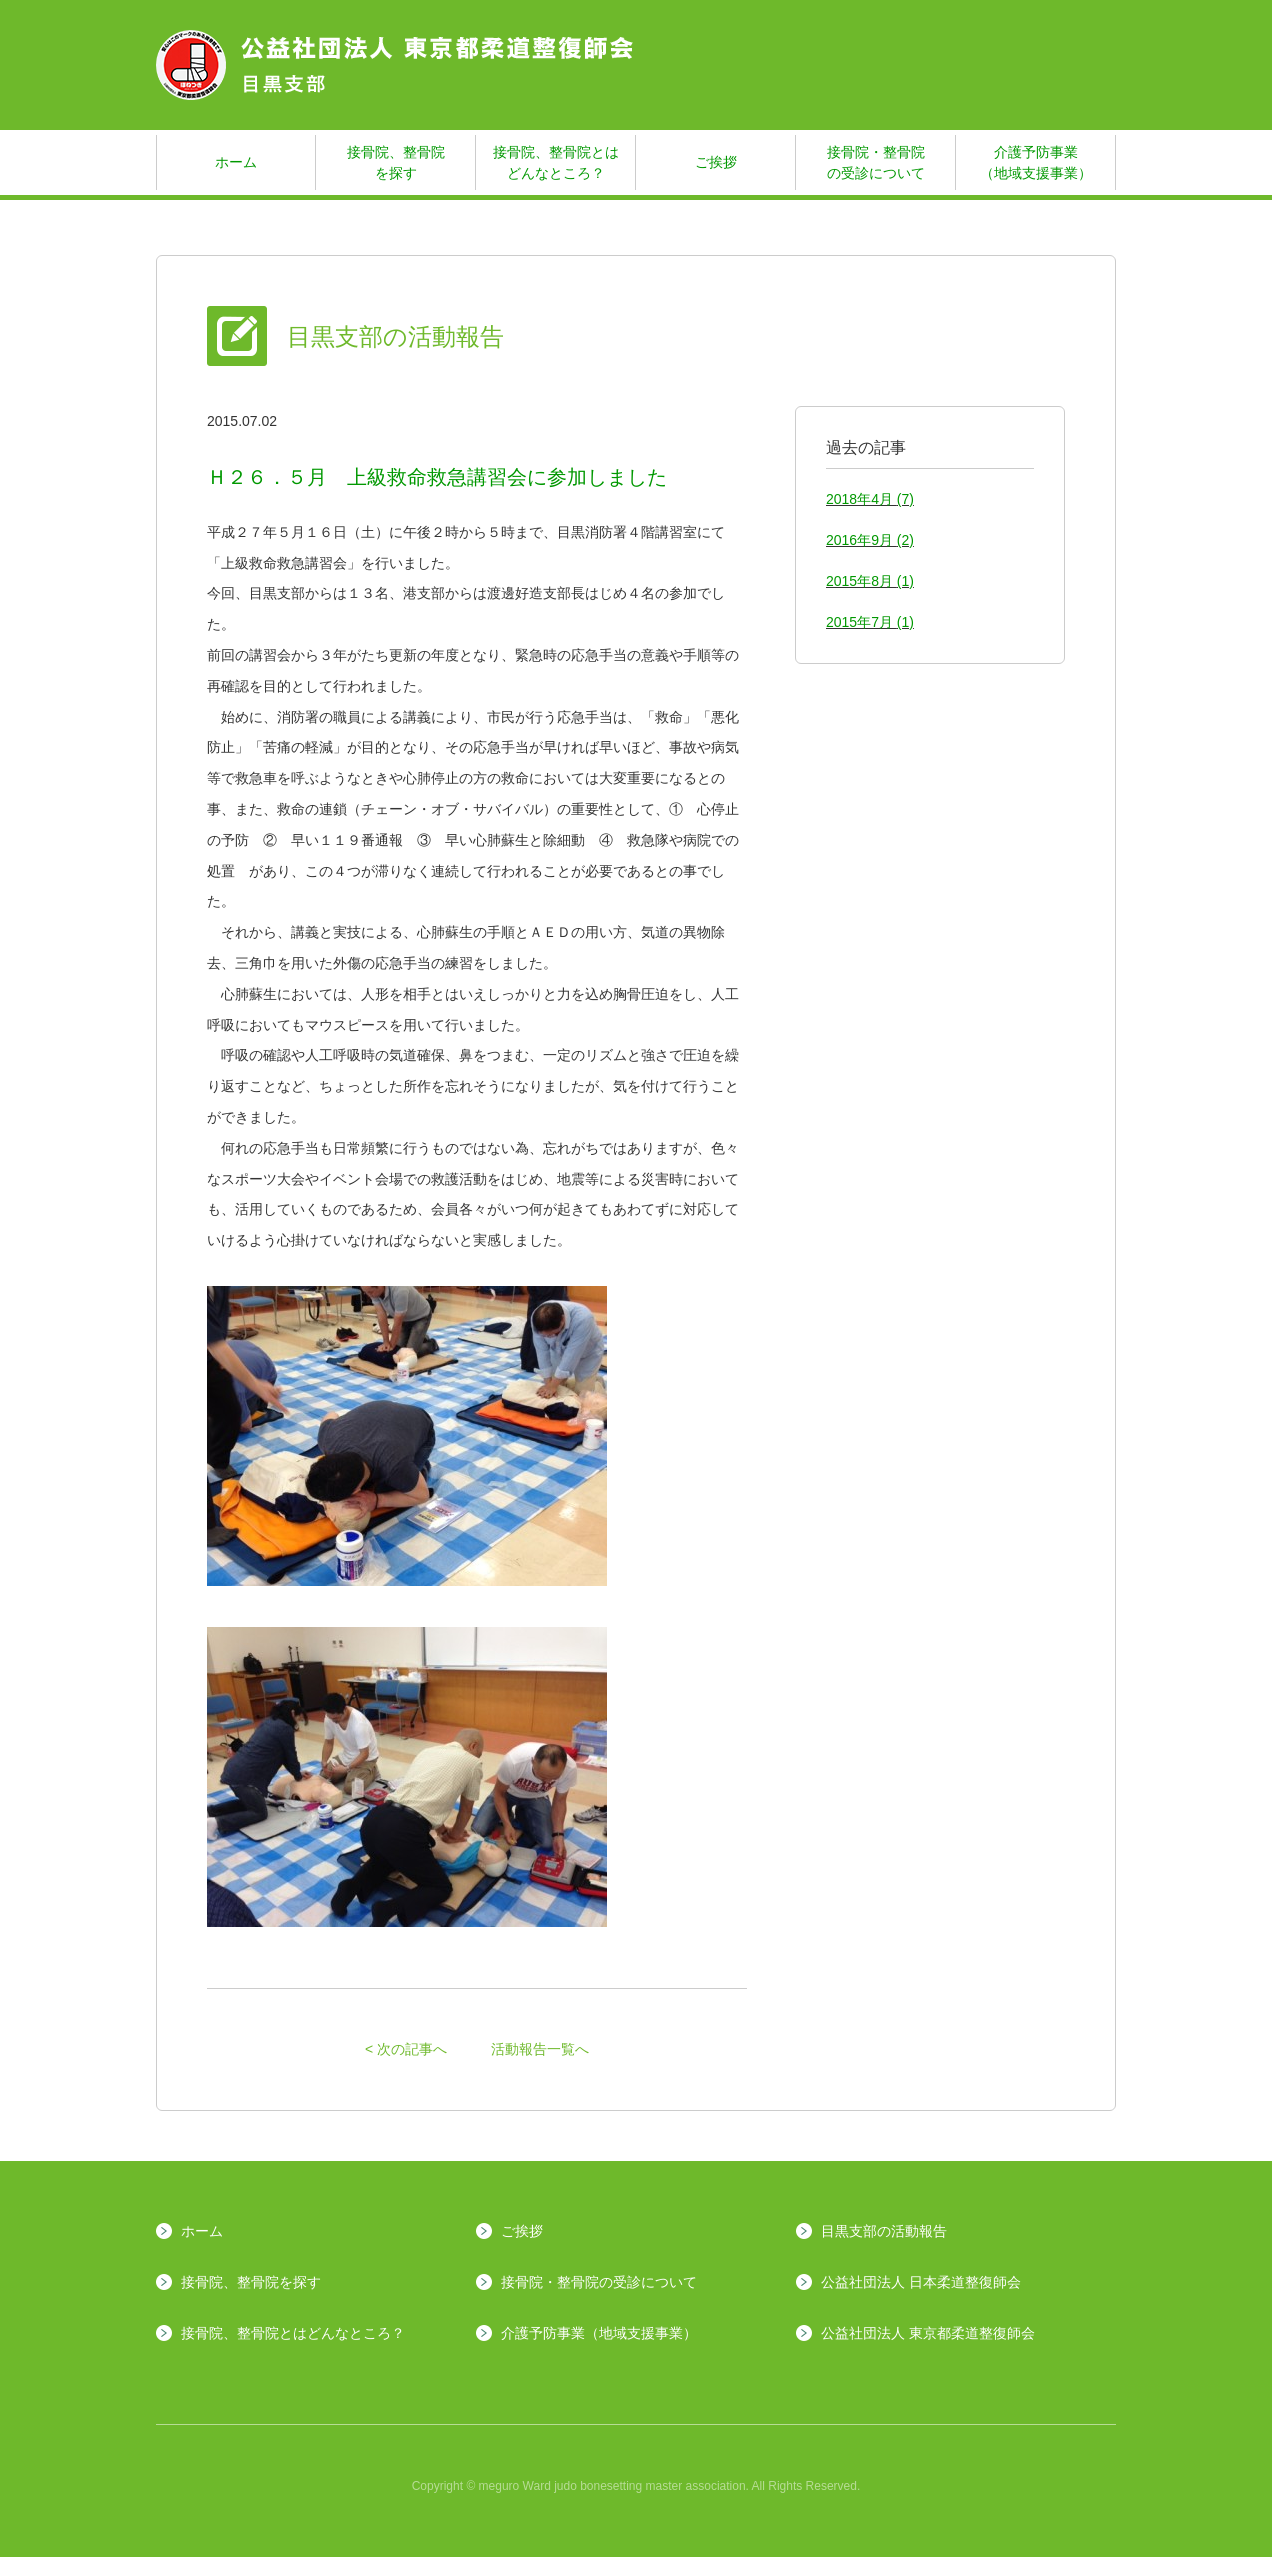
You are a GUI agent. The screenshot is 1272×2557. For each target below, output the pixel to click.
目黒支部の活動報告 (884, 2231)
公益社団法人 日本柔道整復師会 (921, 2282)
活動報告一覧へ (540, 2049)
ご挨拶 (716, 162)
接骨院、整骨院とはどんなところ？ (556, 162)
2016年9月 (870, 540)
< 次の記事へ (406, 2049)
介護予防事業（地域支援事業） (1036, 162)
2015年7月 (870, 622)
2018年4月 (870, 499)
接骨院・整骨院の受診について (876, 162)
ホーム (236, 162)
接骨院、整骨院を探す (396, 162)
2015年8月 (870, 581)
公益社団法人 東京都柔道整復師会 (928, 2333)
